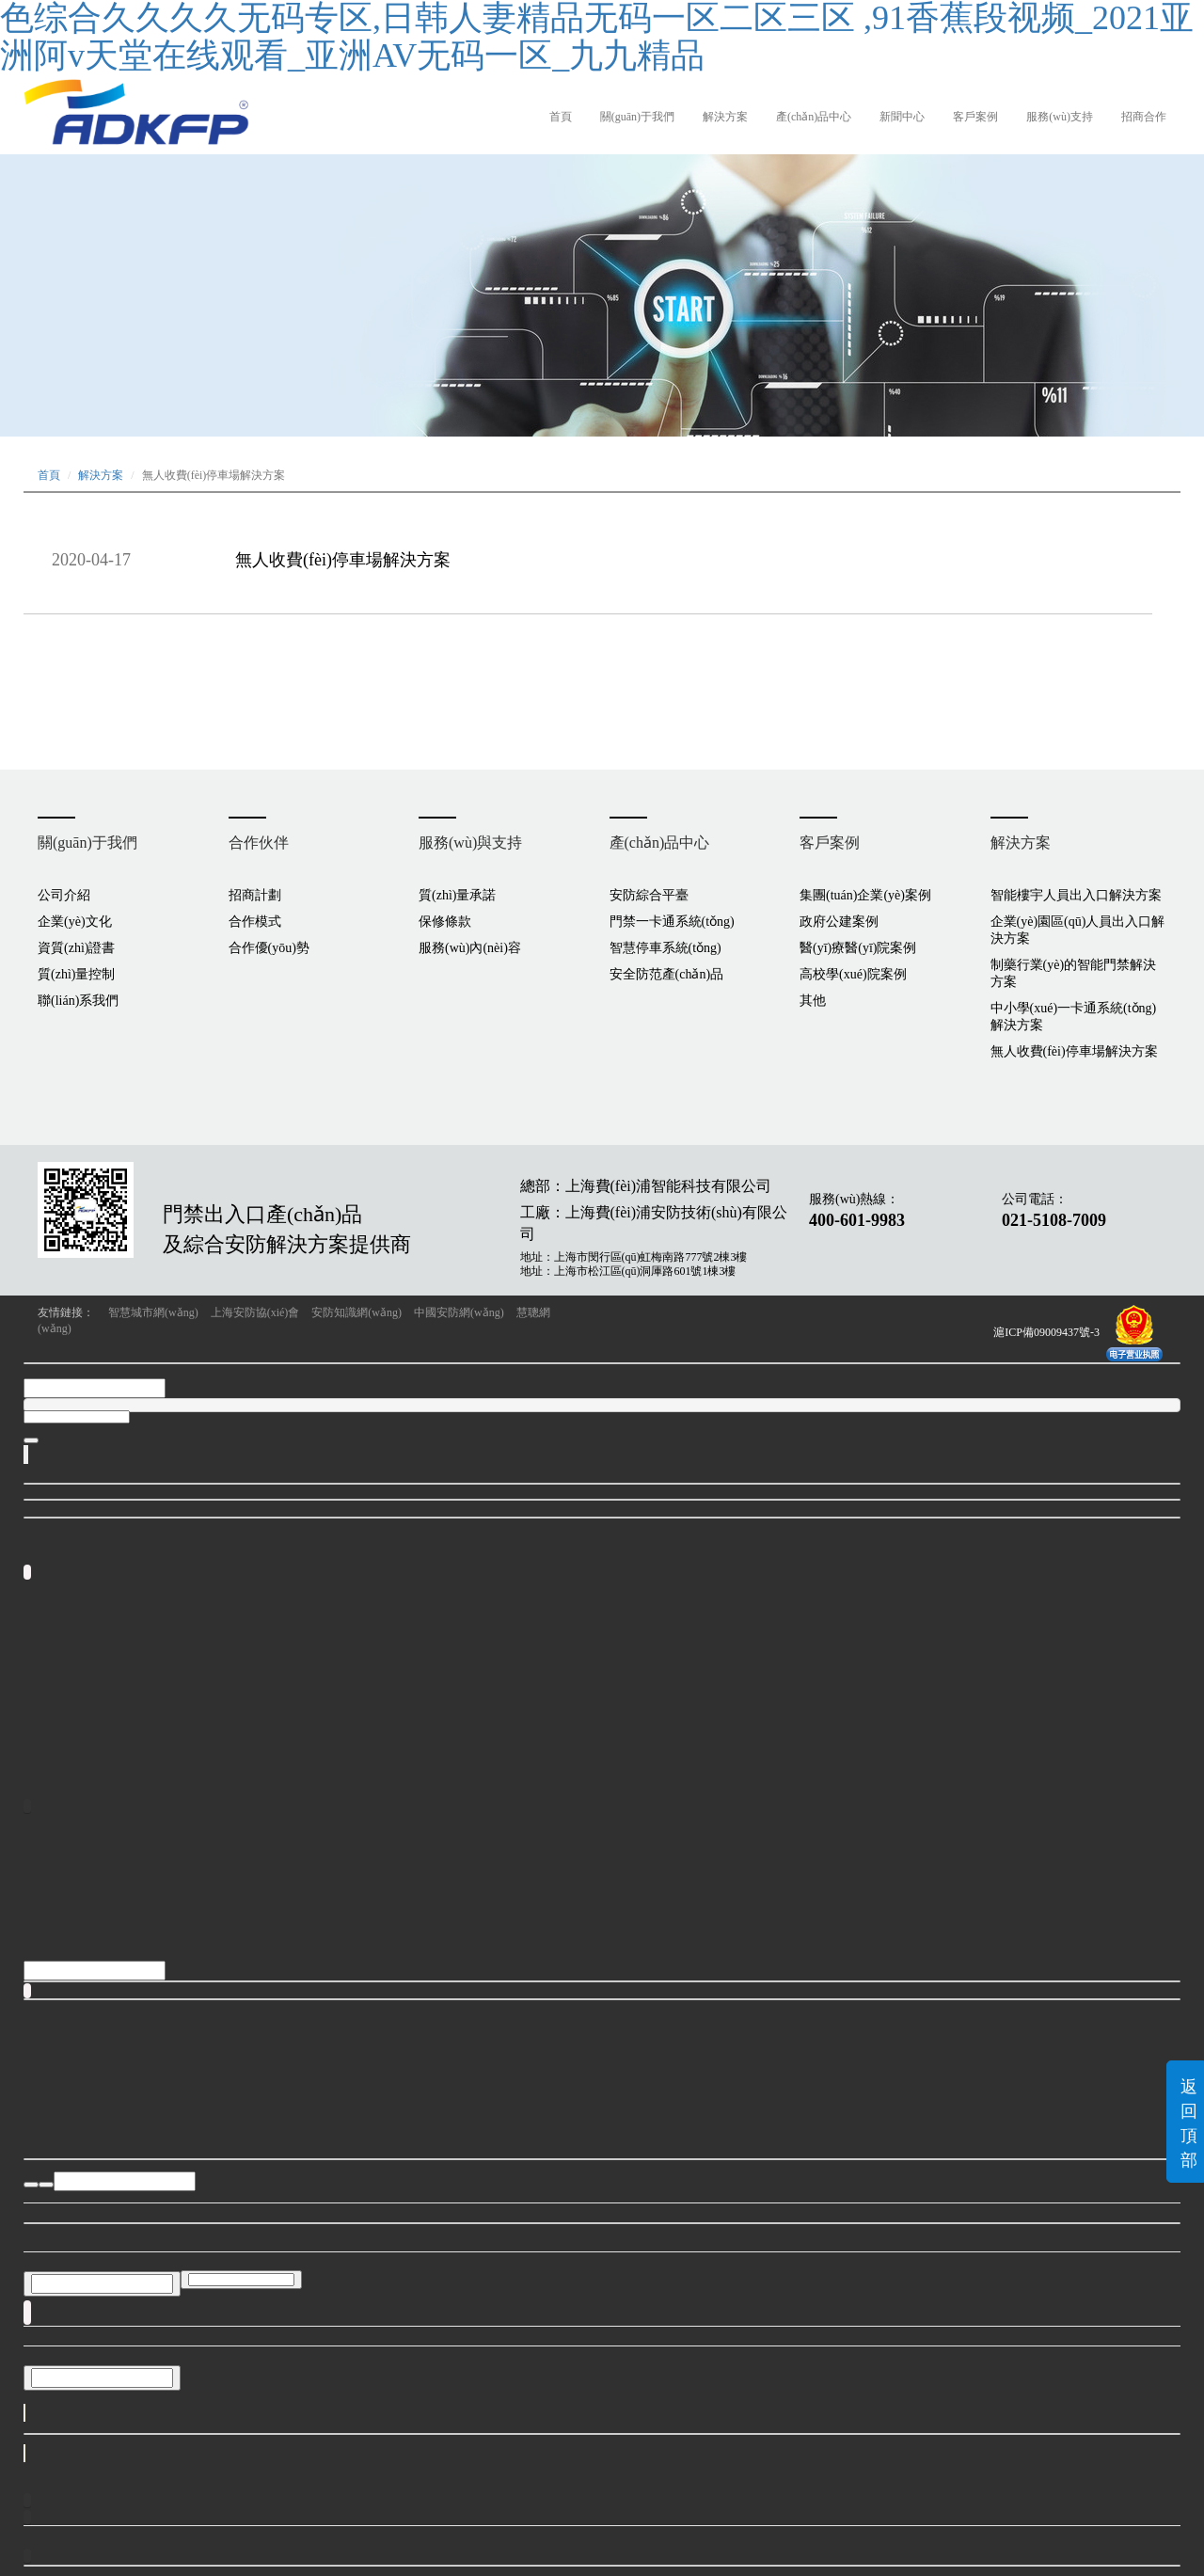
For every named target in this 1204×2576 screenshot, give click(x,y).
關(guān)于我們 (637, 116)
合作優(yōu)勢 (269, 948)
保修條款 (445, 921)
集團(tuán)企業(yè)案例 (865, 895)
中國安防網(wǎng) (459, 1312)
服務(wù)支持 (1059, 116)
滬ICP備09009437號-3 (1046, 1332)
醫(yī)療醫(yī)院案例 (858, 948)
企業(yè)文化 (75, 921)
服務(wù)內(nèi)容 (470, 948)
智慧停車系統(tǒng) (665, 948)
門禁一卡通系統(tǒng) (672, 921)
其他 (813, 1001)
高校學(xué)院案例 (853, 974)
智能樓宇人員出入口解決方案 (1076, 895)
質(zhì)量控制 (76, 974)
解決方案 (725, 116)
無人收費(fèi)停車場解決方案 (343, 559)
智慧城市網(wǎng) (153, 1312)
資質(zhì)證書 (76, 948)
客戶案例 (975, 116)
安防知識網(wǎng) (356, 1312)
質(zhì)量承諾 (457, 895)
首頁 (560, 116)
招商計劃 (255, 895)
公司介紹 (64, 895)
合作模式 (255, 921)
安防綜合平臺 (649, 895)
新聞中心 (902, 116)
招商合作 (1143, 116)
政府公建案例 (839, 921)
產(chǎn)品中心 (813, 116)
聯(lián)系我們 (78, 1001)
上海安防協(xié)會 (255, 1312)
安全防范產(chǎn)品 (667, 974)
